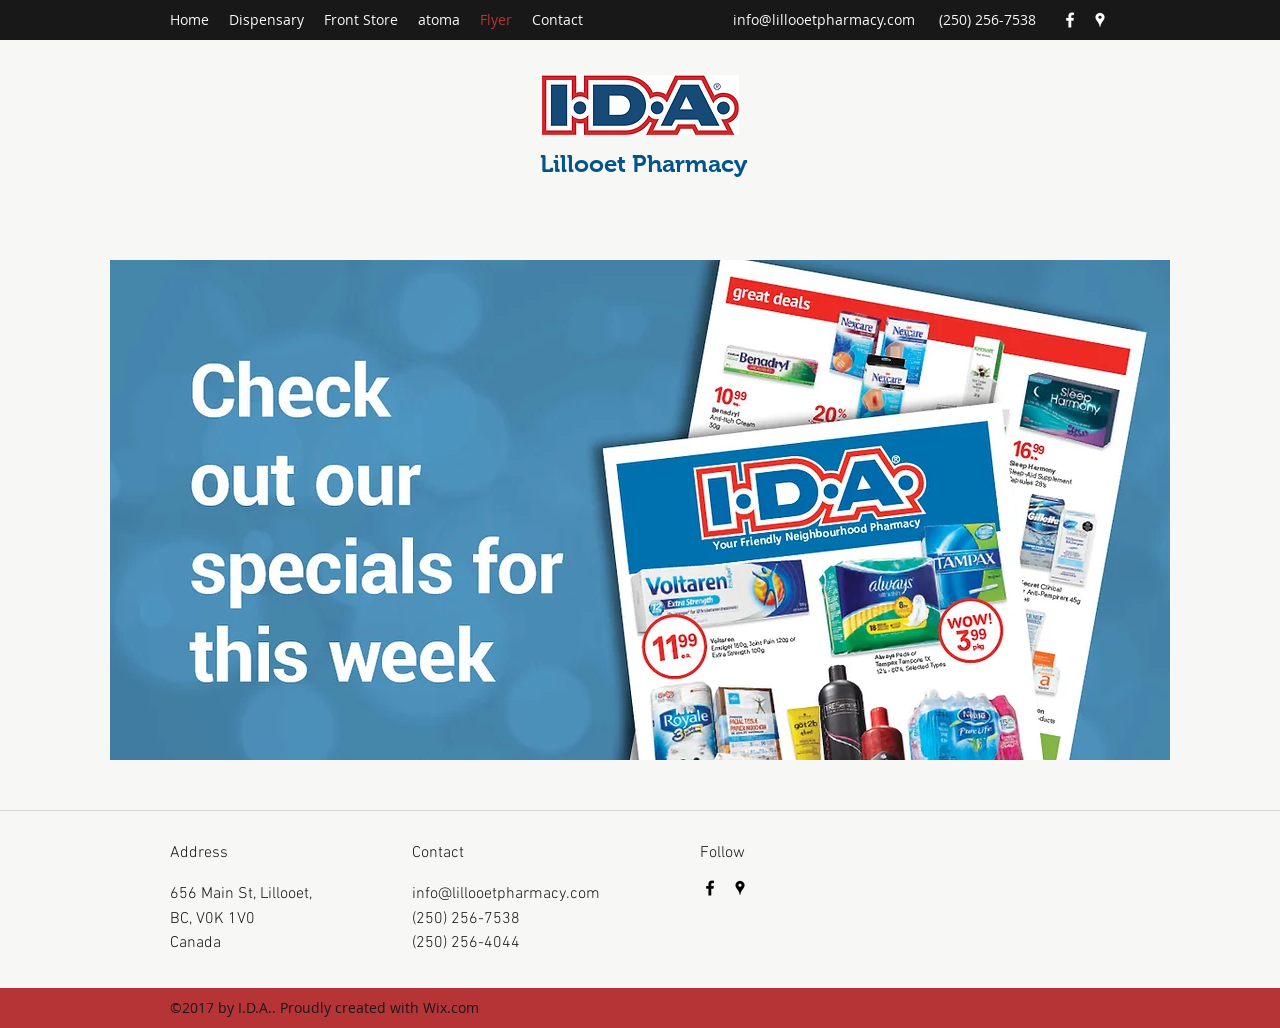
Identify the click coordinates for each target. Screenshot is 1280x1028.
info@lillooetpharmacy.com (824, 19)
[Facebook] (1070, 20)
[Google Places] (1100, 20)
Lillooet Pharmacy (643, 163)
